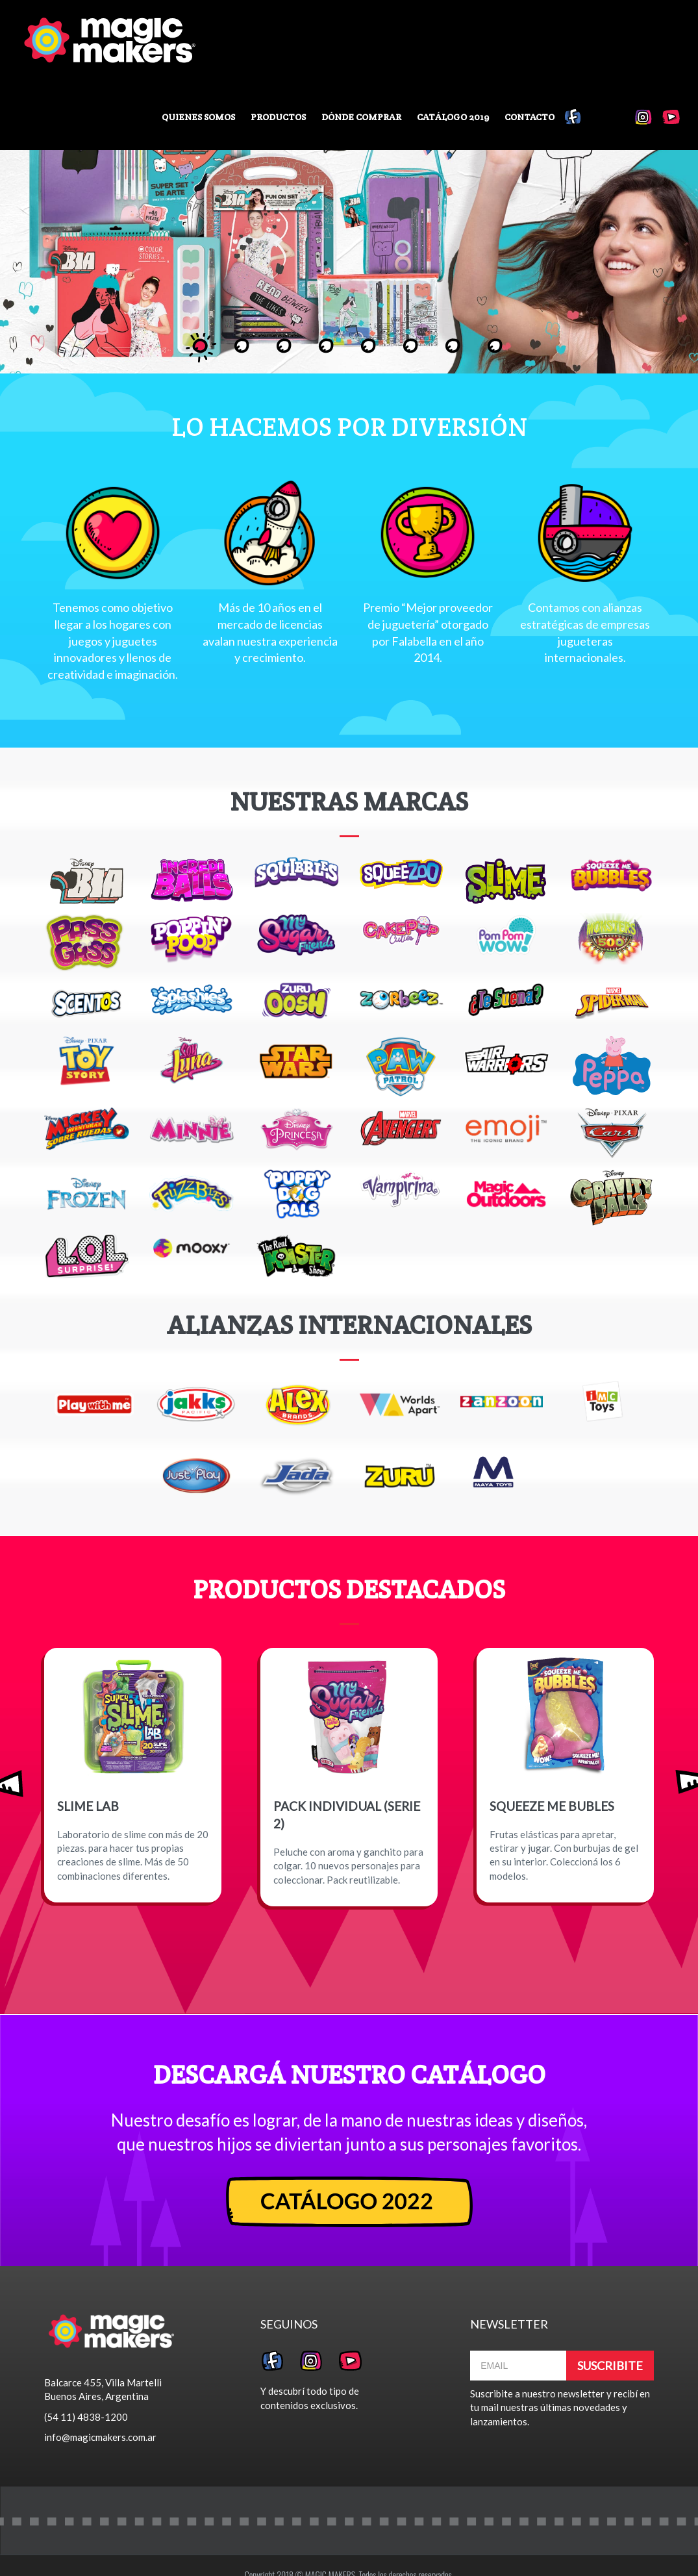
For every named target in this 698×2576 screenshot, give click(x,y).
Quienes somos (198, 117)
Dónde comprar (361, 117)
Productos (278, 117)
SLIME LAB (88, 1806)
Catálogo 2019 (453, 117)
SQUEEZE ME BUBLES (552, 1806)
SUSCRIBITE (610, 2365)
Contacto (530, 117)
